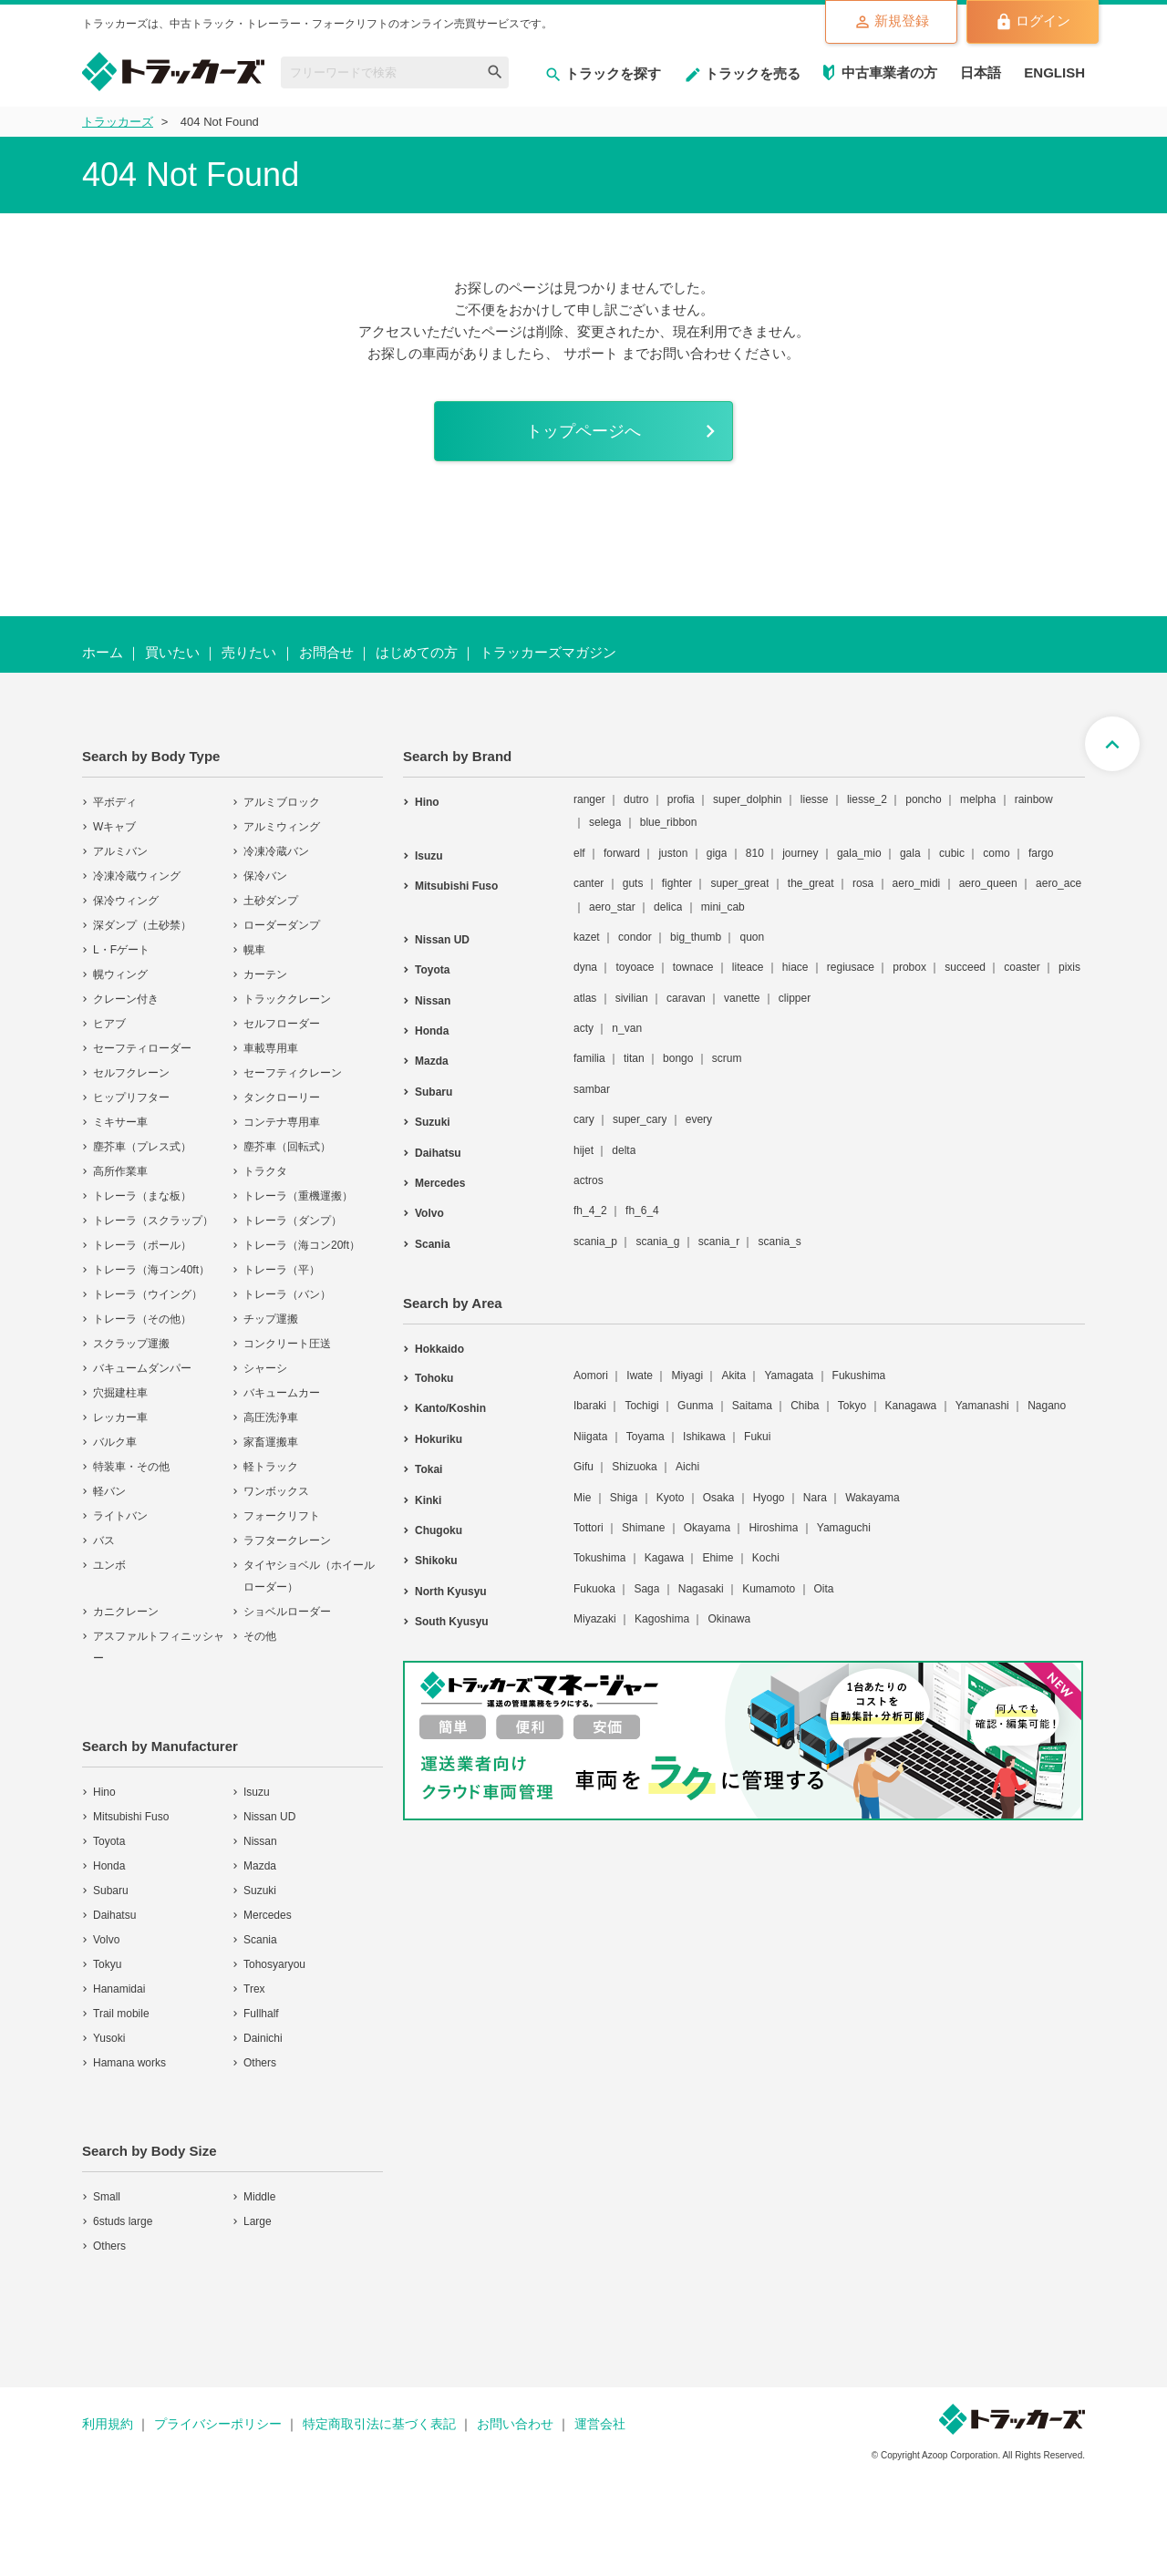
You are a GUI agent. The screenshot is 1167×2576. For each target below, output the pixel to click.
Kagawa (664, 1557)
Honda (109, 1866)
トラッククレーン (287, 999)
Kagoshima (662, 1619)
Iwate (639, 1375)
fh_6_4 (642, 1210)
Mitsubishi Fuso (131, 1816)
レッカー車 (120, 1417)
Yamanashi (982, 1405)
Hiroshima (773, 1527)
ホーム (102, 652)
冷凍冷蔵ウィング (137, 876)
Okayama (707, 1527)
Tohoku (434, 1378)
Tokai (428, 1469)
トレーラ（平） (281, 1269)
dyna (585, 967)
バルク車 (115, 1442)
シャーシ (265, 1368)
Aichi (687, 1466)
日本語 (980, 72)
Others (259, 2062)
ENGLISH (1054, 72)
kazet (586, 937)
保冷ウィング (126, 900)
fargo (1040, 853)
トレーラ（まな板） (142, 1196)
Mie (582, 1497)
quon (751, 937)
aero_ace (1058, 883)
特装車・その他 (131, 1466)
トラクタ (265, 1171)
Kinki (428, 1500)
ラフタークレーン (287, 1540)
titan (634, 1058)
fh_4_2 (590, 1210)
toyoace (634, 967)
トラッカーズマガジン (548, 652)
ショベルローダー (287, 1611)
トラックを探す (602, 73)
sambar (591, 1089)
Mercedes (267, 1915)
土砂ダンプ (270, 900)
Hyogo (769, 1497)
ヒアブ (109, 1023)
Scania (260, 1939)
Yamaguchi (844, 1527)
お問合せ (326, 652)
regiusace (850, 967)
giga (717, 853)
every (699, 1119)
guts (633, 883)
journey (800, 853)
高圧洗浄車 (270, 1417)
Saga (646, 1588)
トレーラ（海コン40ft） (151, 1269)
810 (755, 853)
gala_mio (859, 853)
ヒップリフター (131, 1097)
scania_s (779, 1241)
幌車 (254, 949)
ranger (589, 799)
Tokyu (107, 1964)
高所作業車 (120, 1171)
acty (583, 1028)
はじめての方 (417, 652)
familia (589, 1058)
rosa (862, 883)
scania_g (657, 1241)
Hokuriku (438, 1439)
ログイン (1032, 22)
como (996, 853)
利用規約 (107, 2423)
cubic (952, 853)
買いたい (172, 652)
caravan (686, 998)
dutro (636, 799)
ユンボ (109, 1565)
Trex (254, 1989)
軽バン (109, 1491)
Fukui (757, 1436)
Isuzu (256, 1792)
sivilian (631, 998)
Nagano (1047, 1405)
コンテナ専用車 (281, 1122)
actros (588, 1180)
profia (681, 799)
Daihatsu (114, 1915)
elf (579, 853)
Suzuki (259, 1890)
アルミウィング (281, 826)
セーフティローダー (142, 1048)
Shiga (624, 1497)
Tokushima (599, 1557)
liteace (748, 967)
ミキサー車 (120, 1122)
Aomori (590, 1375)
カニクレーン (126, 1611)
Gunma (695, 1405)
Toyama (645, 1436)
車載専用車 (270, 1048)
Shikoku (436, 1560)
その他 (259, 1636)
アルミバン (120, 851)
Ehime (717, 1557)
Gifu (583, 1466)
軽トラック (270, 1466)
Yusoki (109, 2038)
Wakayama (872, 1497)
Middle (259, 2196)
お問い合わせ (515, 2423)
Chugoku (438, 1530)
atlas (584, 998)
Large (257, 2221)
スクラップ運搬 (131, 1343)
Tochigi (641, 1405)
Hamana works (129, 2062)
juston (672, 853)
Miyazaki (594, 1619)
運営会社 (599, 2423)
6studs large (122, 2221)
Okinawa (728, 1619)
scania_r (718, 1241)
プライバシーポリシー (218, 2423)
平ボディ (115, 802)
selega (605, 822)
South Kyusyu (452, 1621)
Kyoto (670, 1497)
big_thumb (695, 937)
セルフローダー (281, 1023)
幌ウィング (120, 974)
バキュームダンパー (142, 1368)
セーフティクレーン (292, 1072)
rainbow (1034, 799)
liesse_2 (867, 799)
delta (623, 1150)
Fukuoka (594, 1588)
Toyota (109, 1841)
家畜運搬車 (270, 1442)
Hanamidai (119, 1989)
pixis (1069, 967)
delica (668, 907)
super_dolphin (747, 799)
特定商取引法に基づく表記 (379, 2423)
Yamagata (788, 1375)
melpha (978, 799)
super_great (739, 883)
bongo (678, 1058)
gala (910, 853)
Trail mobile (121, 2013)
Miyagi (687, 1375)
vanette (741, 998)
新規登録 (891, 22)
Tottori (588, 1527)
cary (583, 1119)
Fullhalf (261, 2013)
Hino (104, 1792)
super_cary (639, 1119)
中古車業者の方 (889, 72)
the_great (811, 883)
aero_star (612, 907)
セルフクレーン (131, 1072)
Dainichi (263, 2038)
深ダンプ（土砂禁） (142, 925)
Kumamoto (768, 1588)
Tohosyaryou (274, 1964)
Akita (733, 1375)
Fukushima (859, 1375)
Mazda (259, 1866)
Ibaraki (589, 1405)
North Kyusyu (451, 1591)
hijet (583, 1150)
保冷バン (265, 876)
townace (693, 967)
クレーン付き (126, 999)
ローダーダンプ (281, 925)
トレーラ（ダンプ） (292, 1220)
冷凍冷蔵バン (276, 851)
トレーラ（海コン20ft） (301, 1245)
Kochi (766, 1557)
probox (909, 967)
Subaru (111, 1890)
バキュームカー (281, 1392)
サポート (590, 353)
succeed (965, 967)
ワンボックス (276, 1491)
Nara (815, 1497)
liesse (814, 799)
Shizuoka (634, 1466)
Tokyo (852, 1405)
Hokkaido (439, 1349)
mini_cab (723, 907)
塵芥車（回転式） (287, 1146)
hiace (795, 967)
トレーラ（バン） (287, 1294)
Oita (824, 1588)
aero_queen (988, 883)
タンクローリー (281, 1097)
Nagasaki (701, 1588)
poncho (923, 799)
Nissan (260, 1841)
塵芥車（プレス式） (142, 1146)
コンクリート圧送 (287, 1343)
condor (635, 937)
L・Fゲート (121, 949)
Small (106, 2196)
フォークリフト (281, 1516)
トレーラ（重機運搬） (298, 1196)
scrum (727, 1058)
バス (104, 1540)
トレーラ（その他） (142, 1319)
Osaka (719, 1497)
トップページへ (583, 431)
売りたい (249, 652)
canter (588, 883)
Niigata (590, 1436)
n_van (627, 1028)
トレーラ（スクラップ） (153, 1220)
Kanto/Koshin (450, 1408)
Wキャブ (114, 826)
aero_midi (917, 883)
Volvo (106, 1939)
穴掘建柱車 (120, 1392)
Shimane (643, 1527)
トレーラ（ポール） (142, 1245)
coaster (1021, 967)
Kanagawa (911, 1405)
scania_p (595, 1241)
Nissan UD (269, 1816)
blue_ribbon (668, 822)
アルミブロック (281, 802)
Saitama (752, 1405)
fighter (677, 883)
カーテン (265, 974)
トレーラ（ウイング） (147, 1294)
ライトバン (120, 1516)
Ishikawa (704, 1436)
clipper (795, 998)
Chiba (804, 1405)
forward (622, 853)
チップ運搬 (270, 1319)
